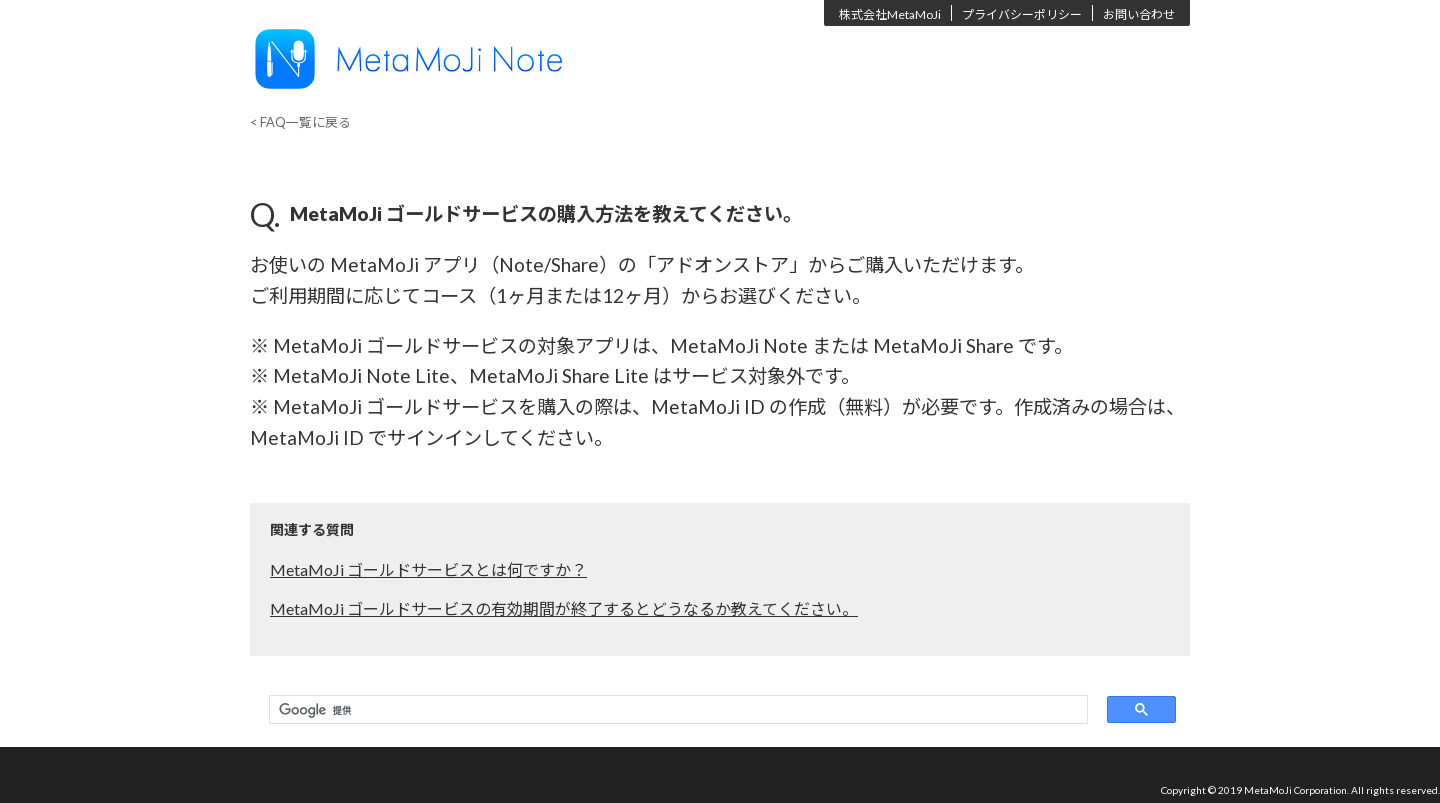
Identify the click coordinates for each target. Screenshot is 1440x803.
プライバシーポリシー (1022, 14)
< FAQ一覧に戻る (300, 122)
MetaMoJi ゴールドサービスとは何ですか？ (428, 569)
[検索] (674, 710)
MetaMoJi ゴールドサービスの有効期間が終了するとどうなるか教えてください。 (564, 608)
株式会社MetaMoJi (890, 14)
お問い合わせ (1139, 14)
